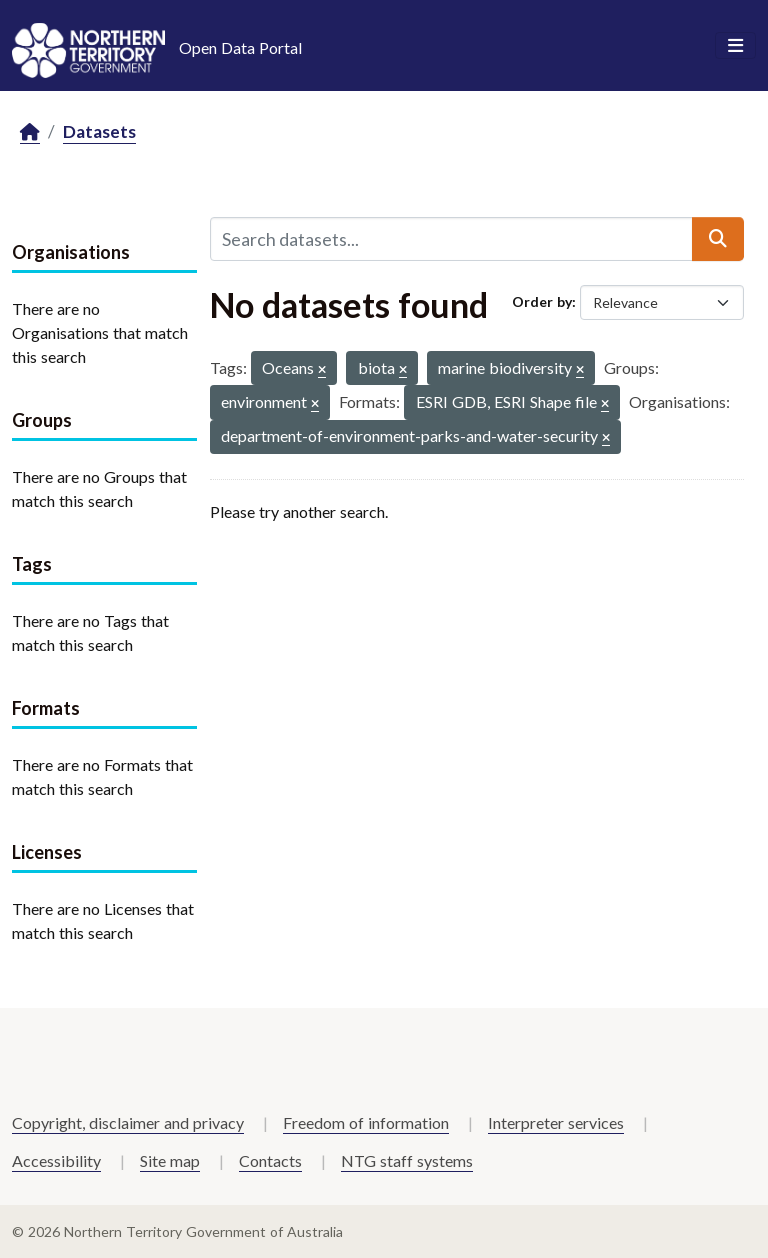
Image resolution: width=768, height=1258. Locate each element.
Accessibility (56, 1160)
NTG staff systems (407, 1160)
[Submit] (718, 239)
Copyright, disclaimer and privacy (128, 1122)
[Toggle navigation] (735, 46)
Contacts (270, 1160)
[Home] (30, 132)
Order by (542, 301)
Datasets (99, 131)
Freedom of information (366, 1122)
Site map (170, 1160)
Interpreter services (556, 1122)
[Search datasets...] (451, 239)
